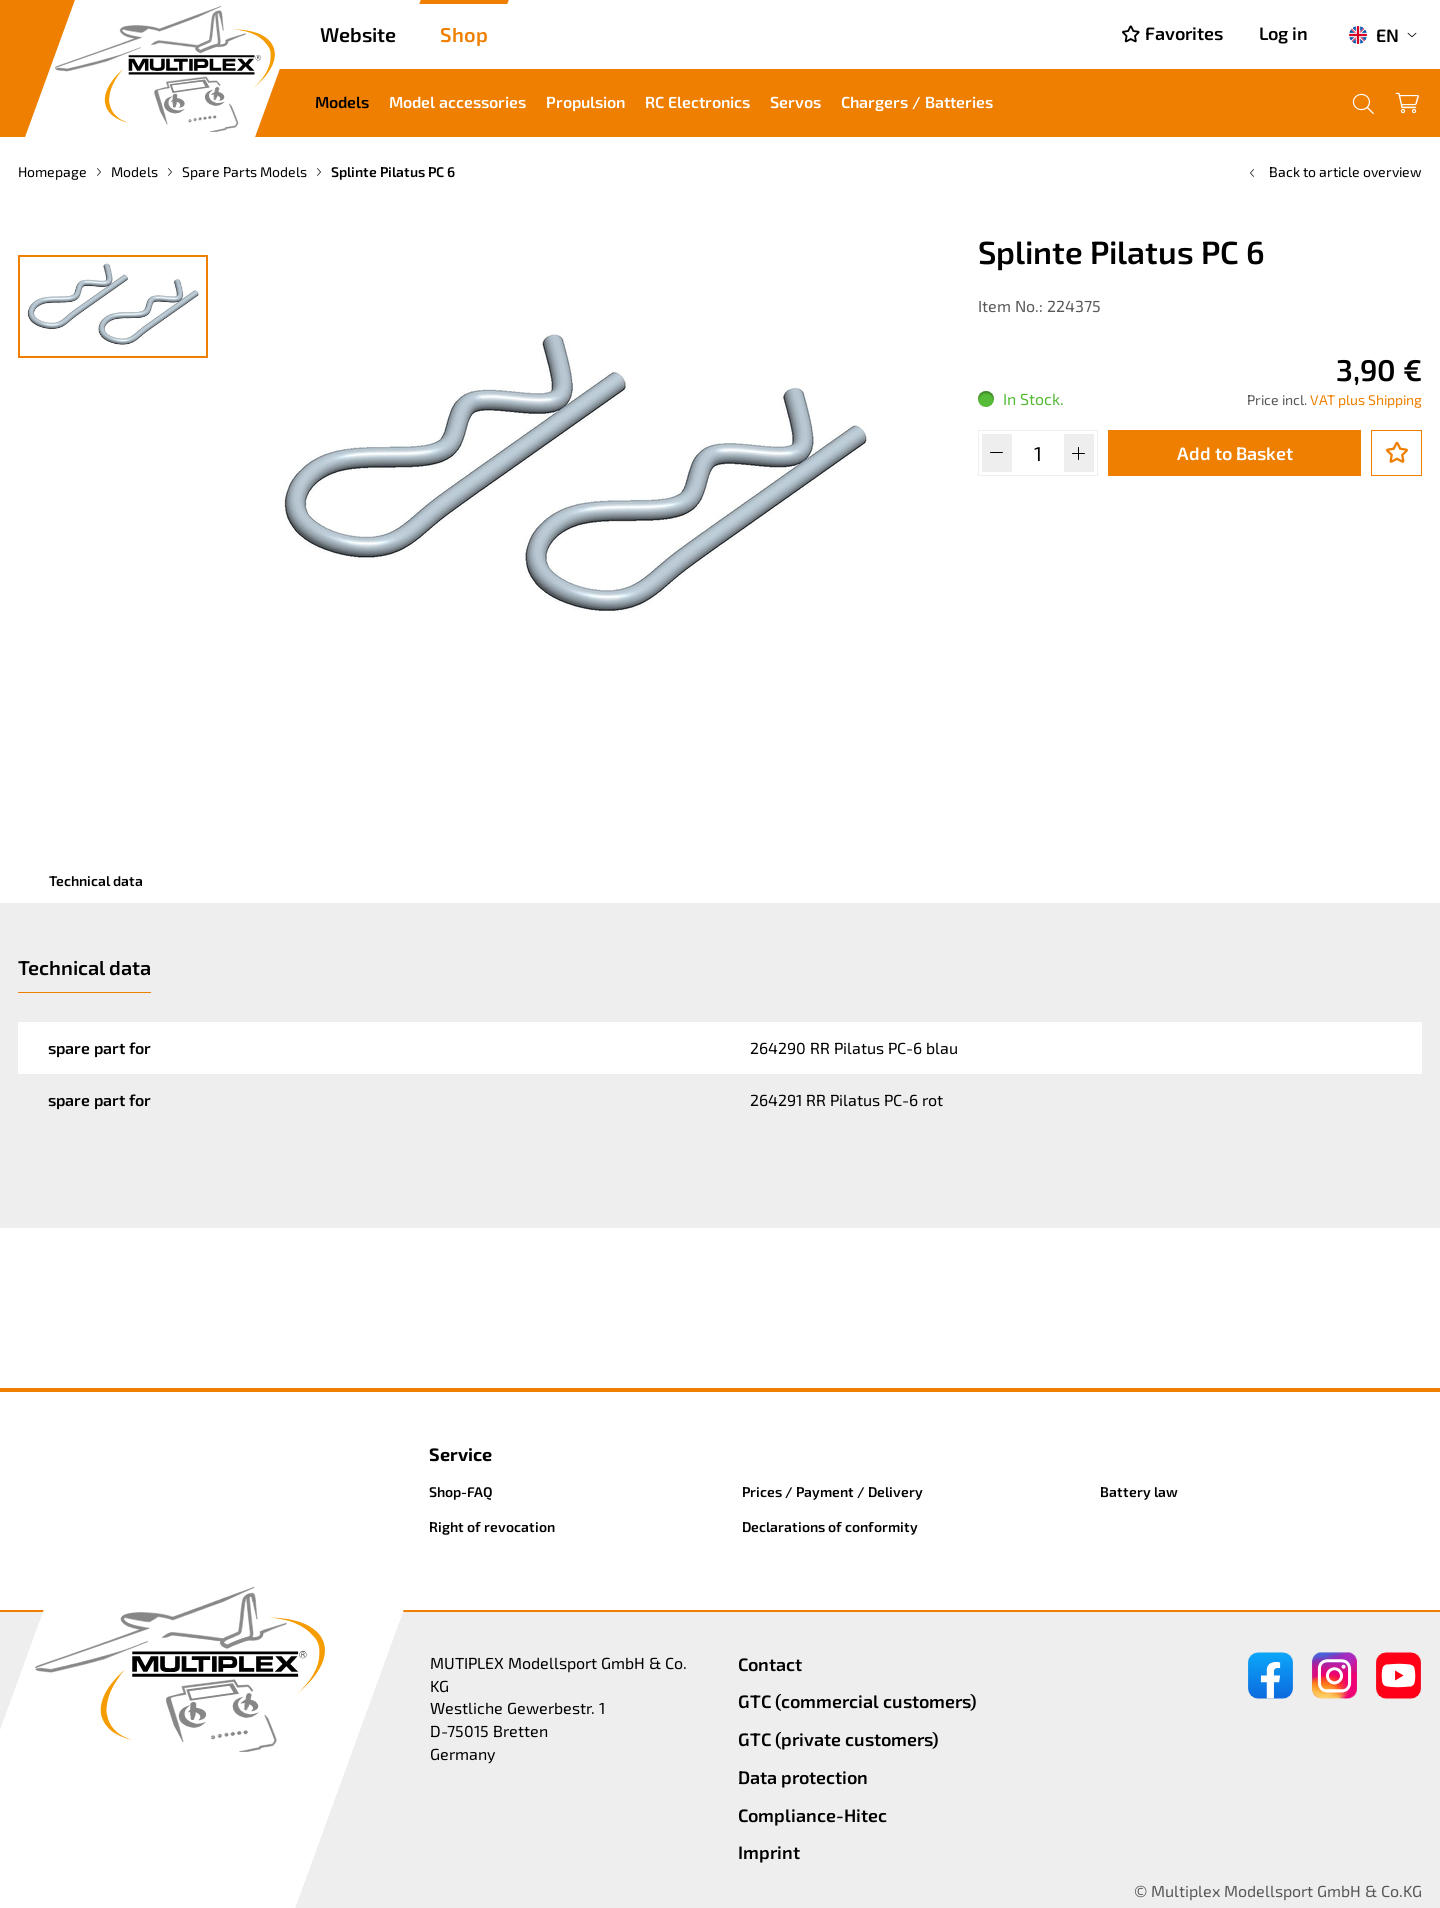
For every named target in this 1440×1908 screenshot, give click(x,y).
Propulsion (585, 101)
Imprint (769, 1852)
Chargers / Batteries (917, 101)
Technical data (96, 880)
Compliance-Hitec (812, 1815)
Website (358, 34)
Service (460, 1454)
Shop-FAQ (461, 1491)
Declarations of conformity (830, 1526)
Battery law (1139, 1491)
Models (342, 101)
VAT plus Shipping (1366, 399)
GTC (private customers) (838, 1739)
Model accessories (457, 101)
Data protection (803, 1777)
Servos (795, 101)
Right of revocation (492, 1526)
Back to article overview (1333, 171)
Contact (770, 1664)
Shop (464, 34)
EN (1373, 35)
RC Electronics (697, 101)
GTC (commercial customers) (857, 1701)
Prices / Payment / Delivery (832, 1491)
